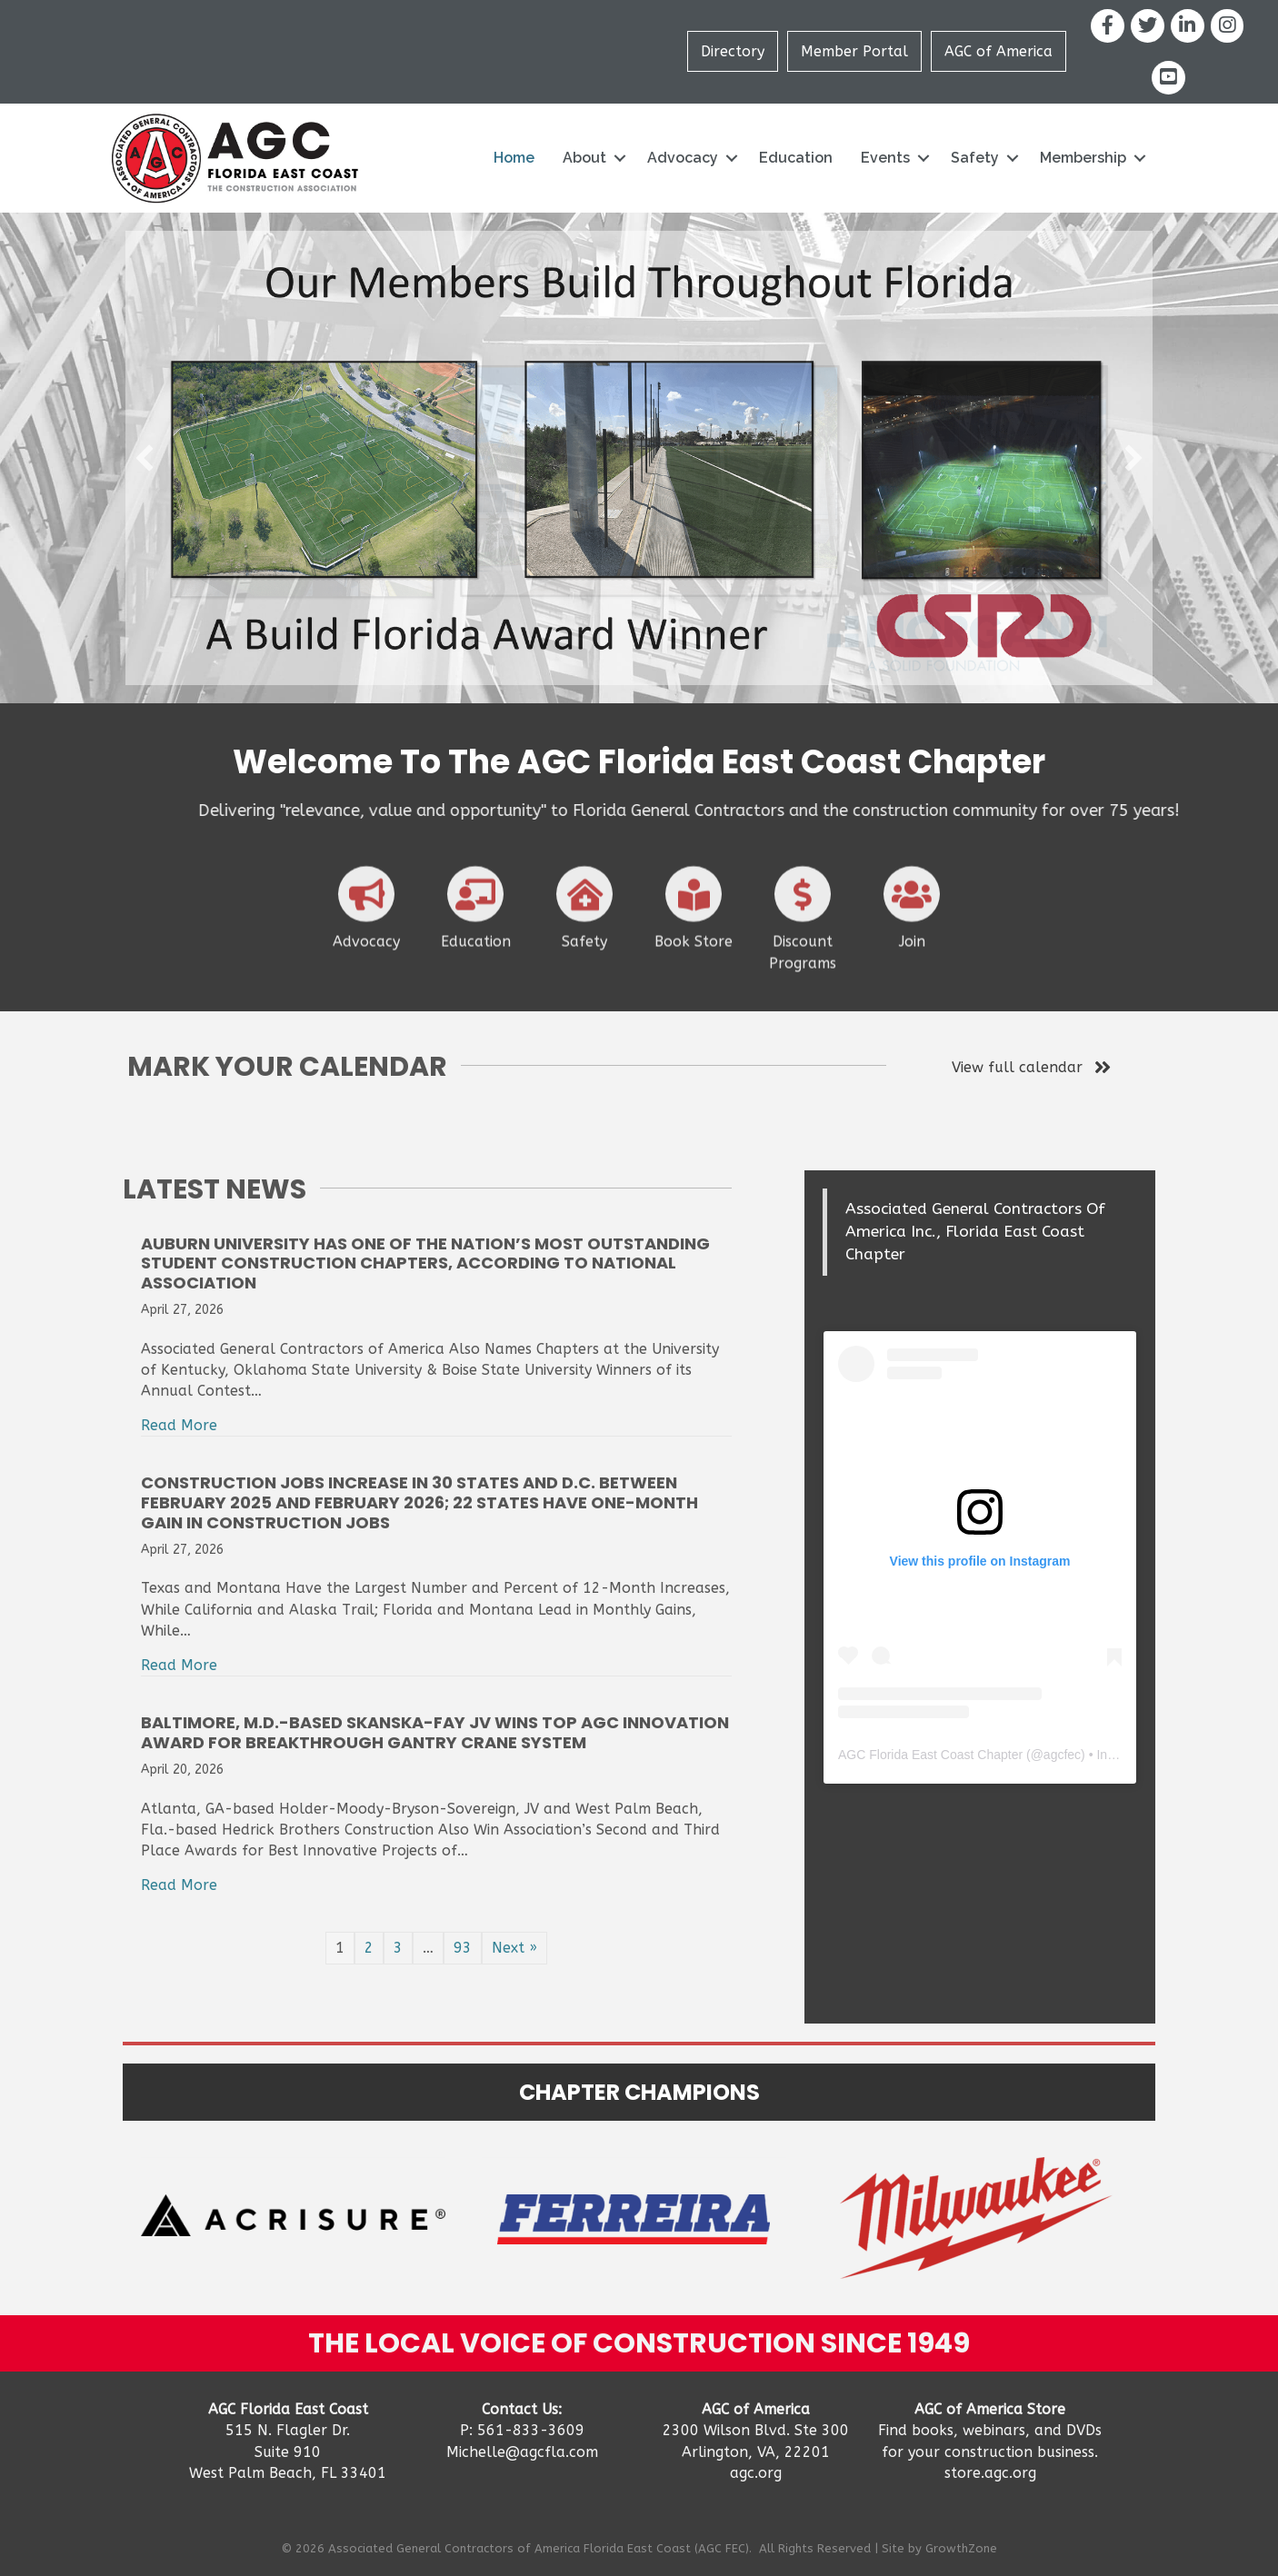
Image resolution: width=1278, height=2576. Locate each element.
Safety (975, 157)
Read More (179, 1425)
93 (463, 1947)
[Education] (475, 969)
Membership (1083, 157)
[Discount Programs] (802, 980)
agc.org (756, 2473)
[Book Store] (693, 969)
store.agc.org (990, 2473)
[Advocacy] (366, 969)
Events (885, 157)
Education (796, 157)
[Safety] (584, 969)
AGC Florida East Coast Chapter (930, 1754)
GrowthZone (961, 2548)
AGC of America (998, 51)
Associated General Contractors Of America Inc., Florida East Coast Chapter (975, 1232)
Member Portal (854, 51)
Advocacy (682, 157)
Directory (732, 51)
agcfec (1062, 1754)
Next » (514, 1947)
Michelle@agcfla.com (522, 2452)
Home (514, 157)
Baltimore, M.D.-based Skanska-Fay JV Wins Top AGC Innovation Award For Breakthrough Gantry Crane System (435, 1732)
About (584, 157)
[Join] (911, 969)
